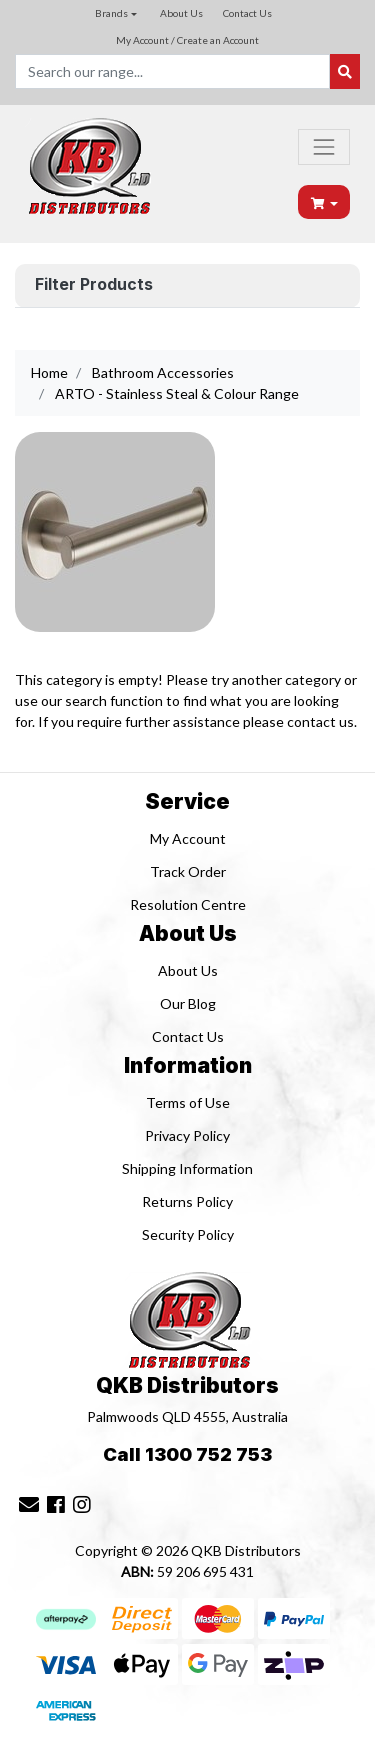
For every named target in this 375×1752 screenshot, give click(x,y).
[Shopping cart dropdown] (325, 202)
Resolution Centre (188, 904)
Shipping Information (187, 1168)
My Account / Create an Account (187, 40)
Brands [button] (111, 13)
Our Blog (188, 1003)
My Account (188, 838)
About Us (181, 13)
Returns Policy (187, 1201)
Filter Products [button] (94, 285)
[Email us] (29, 1504)
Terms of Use (188, 1102)
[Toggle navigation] (324, 147)
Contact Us (247, 13)
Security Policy (188, 1234)
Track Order (188, 871)
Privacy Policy (187, 1135)
